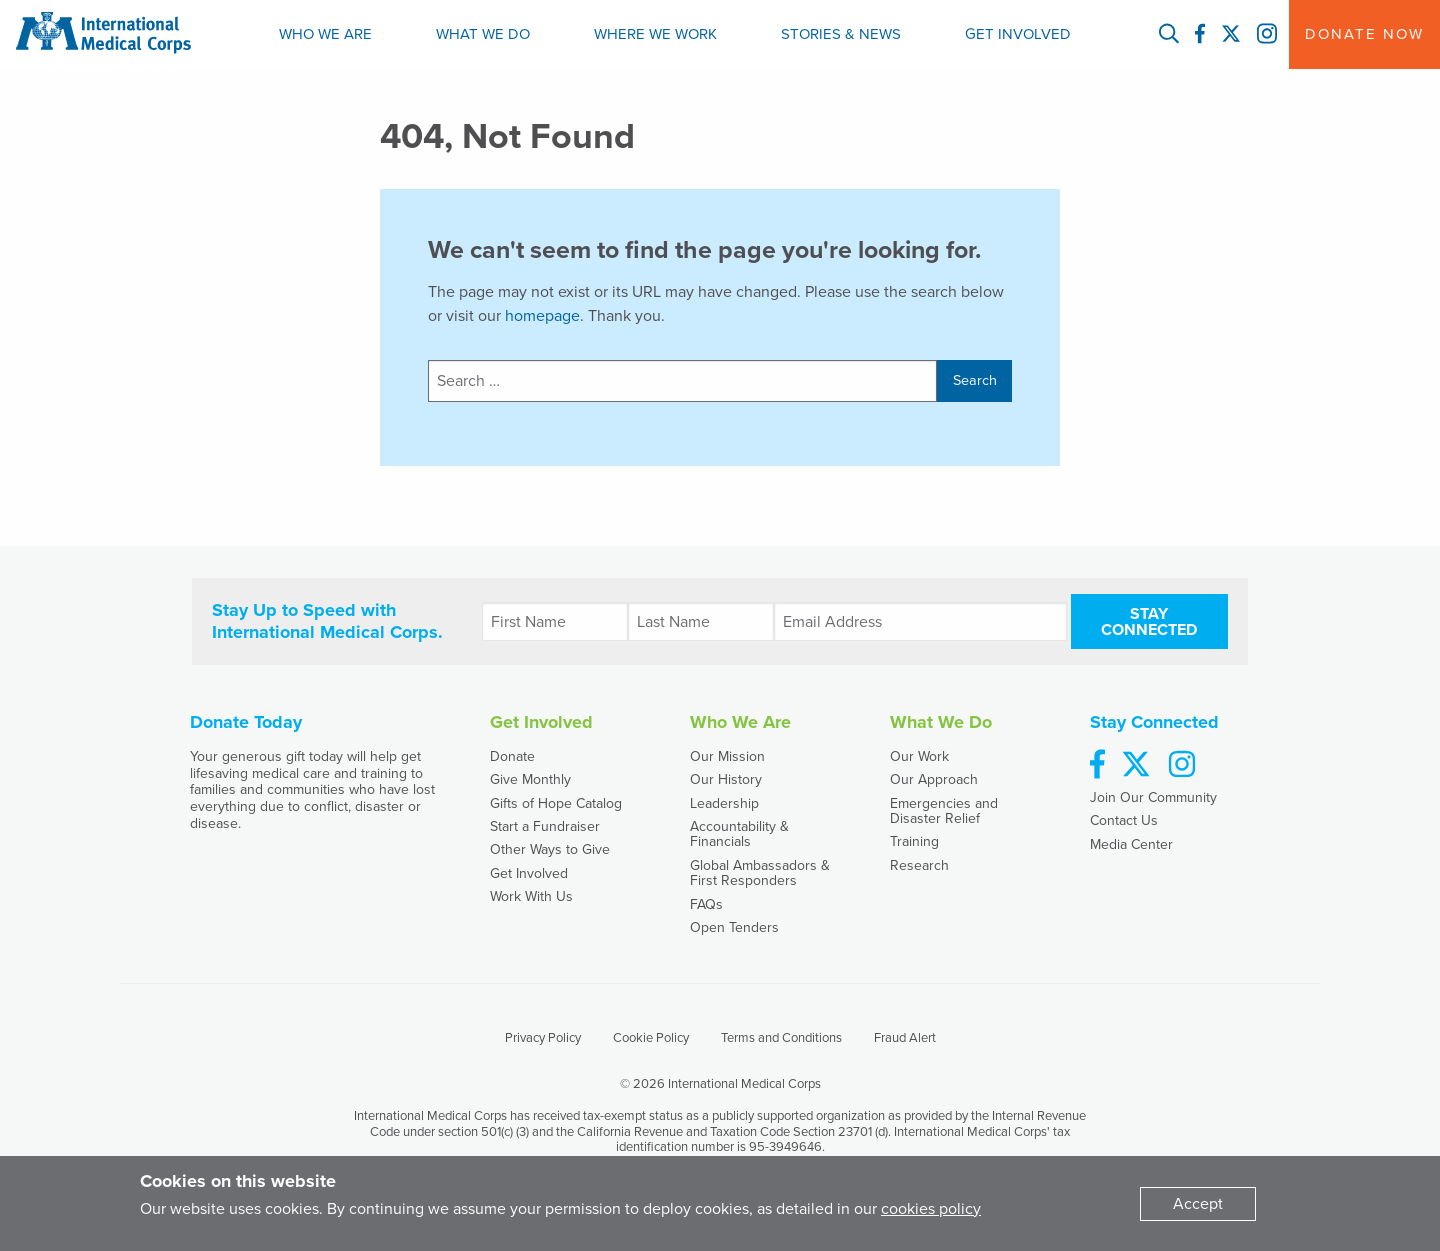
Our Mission (727, 756)
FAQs (706, 904)
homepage (542, 316)
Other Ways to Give (550, 849)
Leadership (724, 803)
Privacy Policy (543, 1038)
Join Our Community (1153, 797)
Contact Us (1124, 820)
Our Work (919, 756)
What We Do (483, 34)
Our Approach (934, 779)
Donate (512, 756)
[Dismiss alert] (1198, 1204)
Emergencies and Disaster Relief (944, 811)
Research (919, 865)
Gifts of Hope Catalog (556, 803)
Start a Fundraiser (545, 826)
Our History (726, 779)
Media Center (1131, 844)
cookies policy (931, 1209)
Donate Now (1364, 34)
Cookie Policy (651, 1038)
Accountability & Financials (739, 834)
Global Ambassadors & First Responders (760, 873)
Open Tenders (734, 927)
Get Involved (1018, 34)
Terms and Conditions (781, 1038)
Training (914, 841)
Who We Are (325, 34)
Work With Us (531, 896)
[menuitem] (325, 34)
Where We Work (655, 34)
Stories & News (841, 34)
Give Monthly (530, 779)
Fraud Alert (905, 1038)
